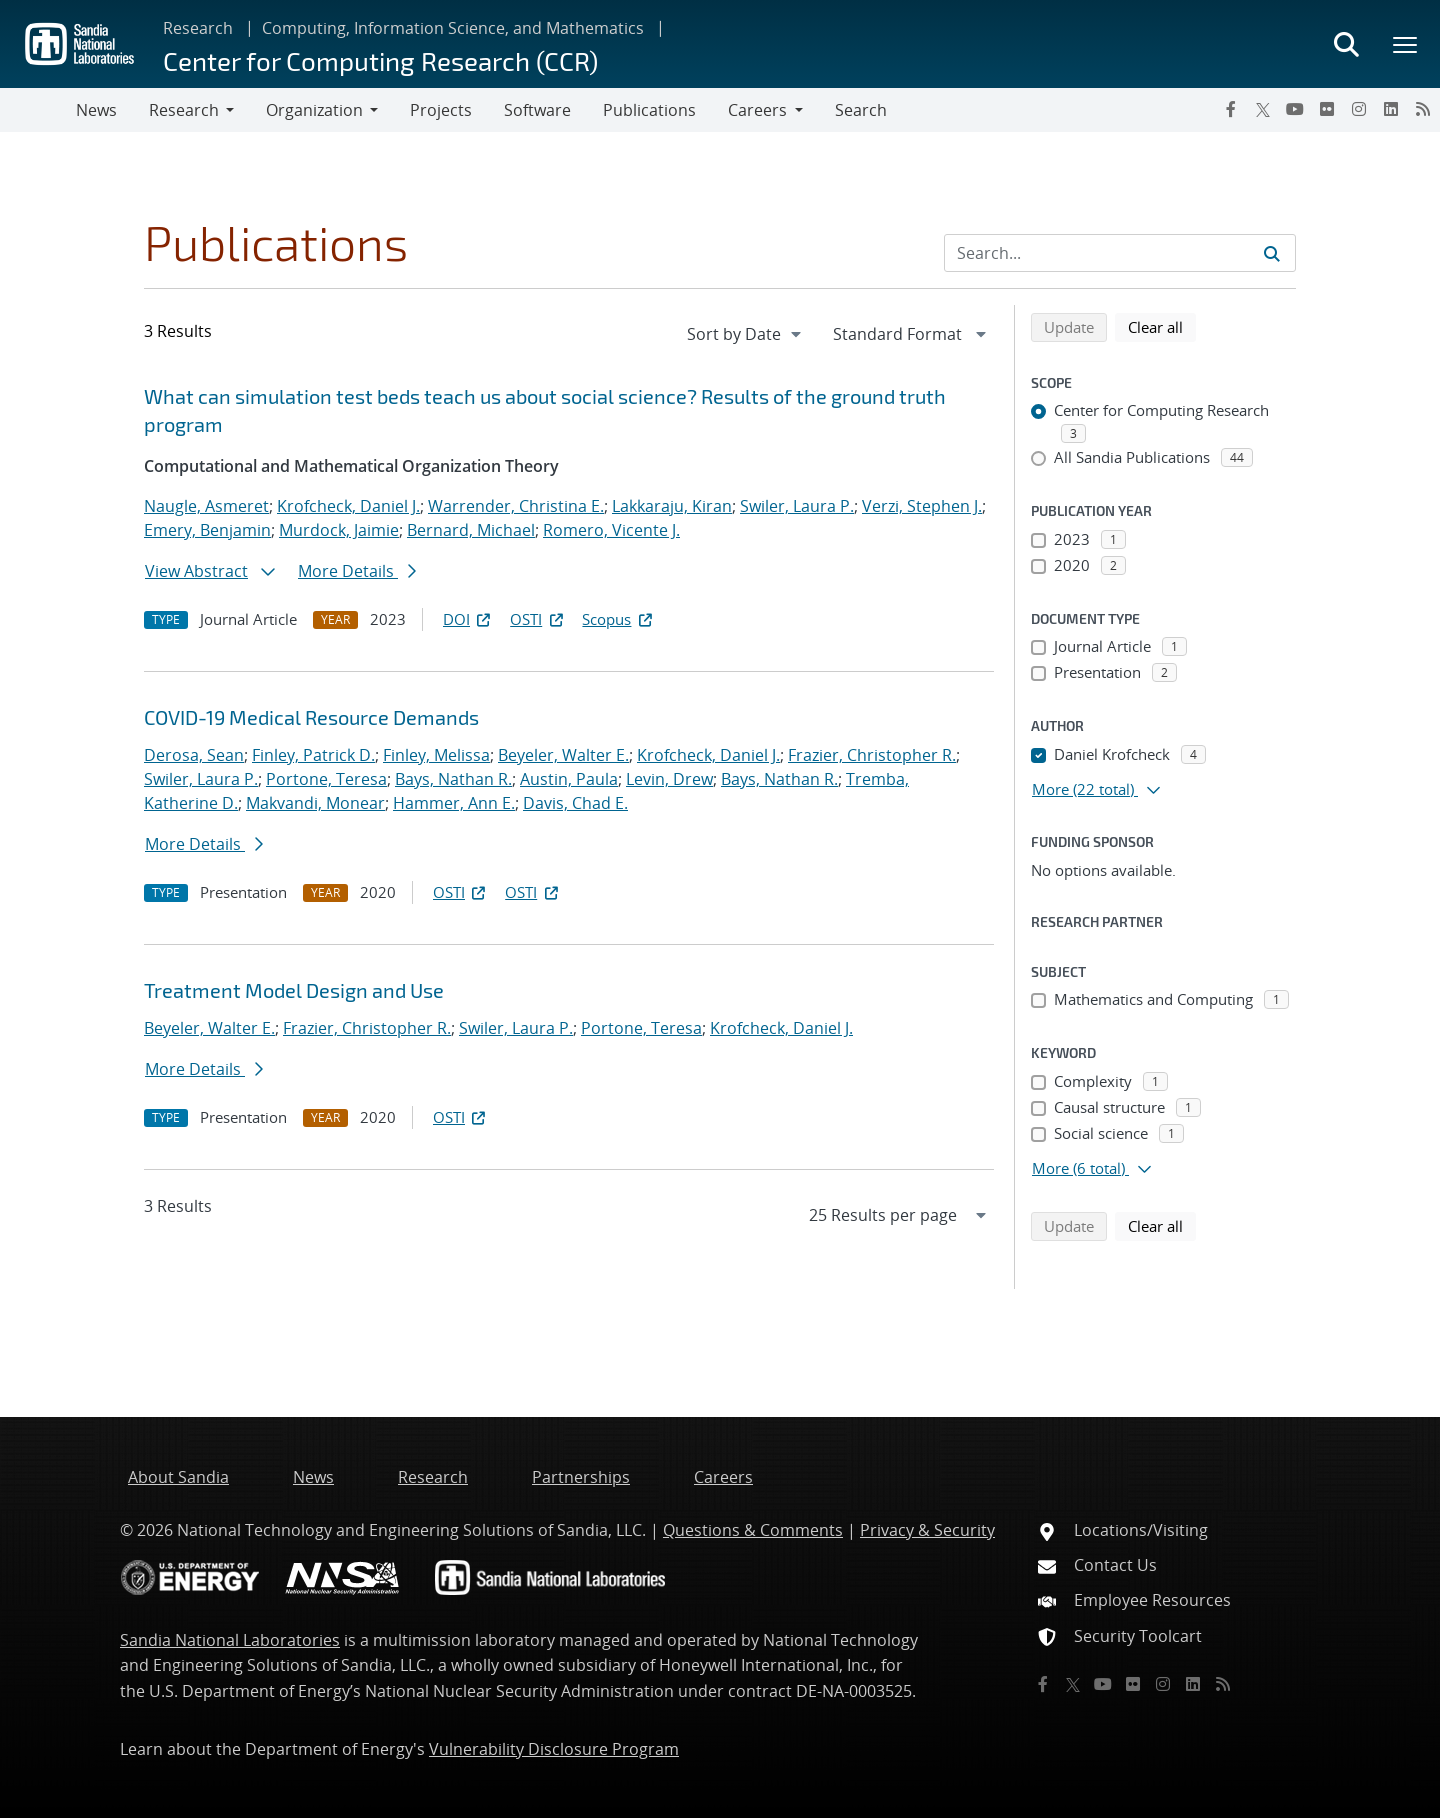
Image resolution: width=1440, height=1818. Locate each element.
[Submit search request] (1272, 253)
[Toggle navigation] (38, 110)
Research (198, 28)
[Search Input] (1120, 253)
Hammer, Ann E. (454, 803)
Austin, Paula (569, 779)
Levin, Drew (669, 779)
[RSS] (1423, 109)
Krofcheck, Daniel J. (348, 506)
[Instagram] (1359, 109)
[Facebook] (1231, 109)
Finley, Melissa (436, 755)
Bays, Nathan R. (453, 779)
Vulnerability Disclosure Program (554, 1749)
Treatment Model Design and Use (294, 990)
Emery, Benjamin (207, 530)
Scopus (618, 619)
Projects (441, 110)
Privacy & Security (927, 1530)
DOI (468, 619)
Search (861, 110)
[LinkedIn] (1391, 109)
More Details (357, 571)
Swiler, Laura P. (797, 506)
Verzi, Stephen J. (922, 506)
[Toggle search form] (1346, 44)
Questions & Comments (753, 1530)
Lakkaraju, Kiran (672, 506)
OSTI (538, 619)
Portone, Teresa (326, 779)
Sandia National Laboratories (230, 1640)
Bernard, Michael (471, 530)
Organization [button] (314, 110)
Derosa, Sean (194, 755)
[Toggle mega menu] (1406, 44)
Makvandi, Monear (315, 803)
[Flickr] (1327, 109)
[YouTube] (1295, 109)
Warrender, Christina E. (516, 506)
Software (537, 110)
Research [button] (184, 110)
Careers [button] (757, 110)
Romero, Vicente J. (611, 530)
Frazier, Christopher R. (872, 755)
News (96, 110)
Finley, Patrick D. (313, 755)
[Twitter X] (1263, 109)
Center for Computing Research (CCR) (380, 60)
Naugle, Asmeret (206, 506)
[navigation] (746, 334)
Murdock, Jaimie (339, 530)
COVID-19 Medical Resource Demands (311, 717)
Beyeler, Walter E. (563, 755)
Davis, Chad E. (575, 803)
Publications (649, 110)
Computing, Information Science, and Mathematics (453, 28)
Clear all (1162, 326)
